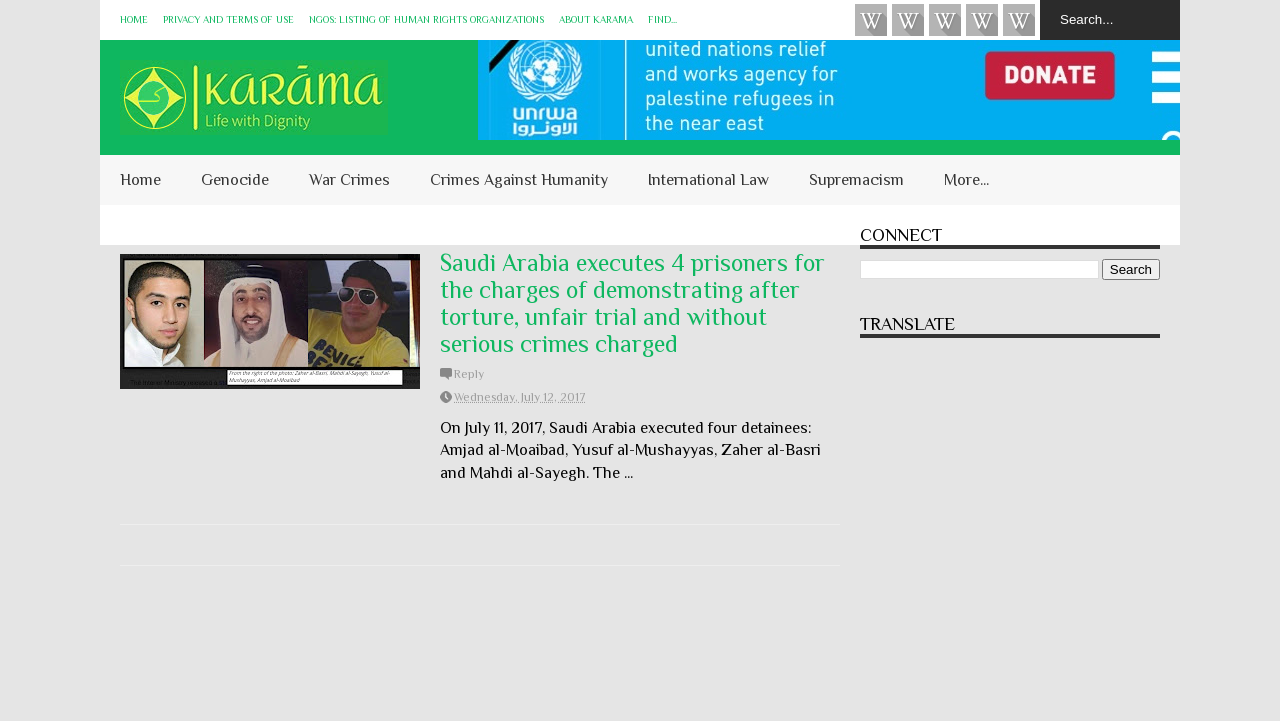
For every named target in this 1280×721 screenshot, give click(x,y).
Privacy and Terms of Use (228, 19)
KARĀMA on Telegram (1019, 20)
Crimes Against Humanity (519, 180)
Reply (469, 374)
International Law (708, 180)
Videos (871, 20)
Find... (662, 19)
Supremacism (856, 180)
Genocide (235, 180)
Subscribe (945, 20)
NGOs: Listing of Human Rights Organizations (426, 19)
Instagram (982, 20)
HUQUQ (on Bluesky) (908, 20)
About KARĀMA (596, 19)
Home (134, 19)
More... (966, 180)
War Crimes (349, 180)
